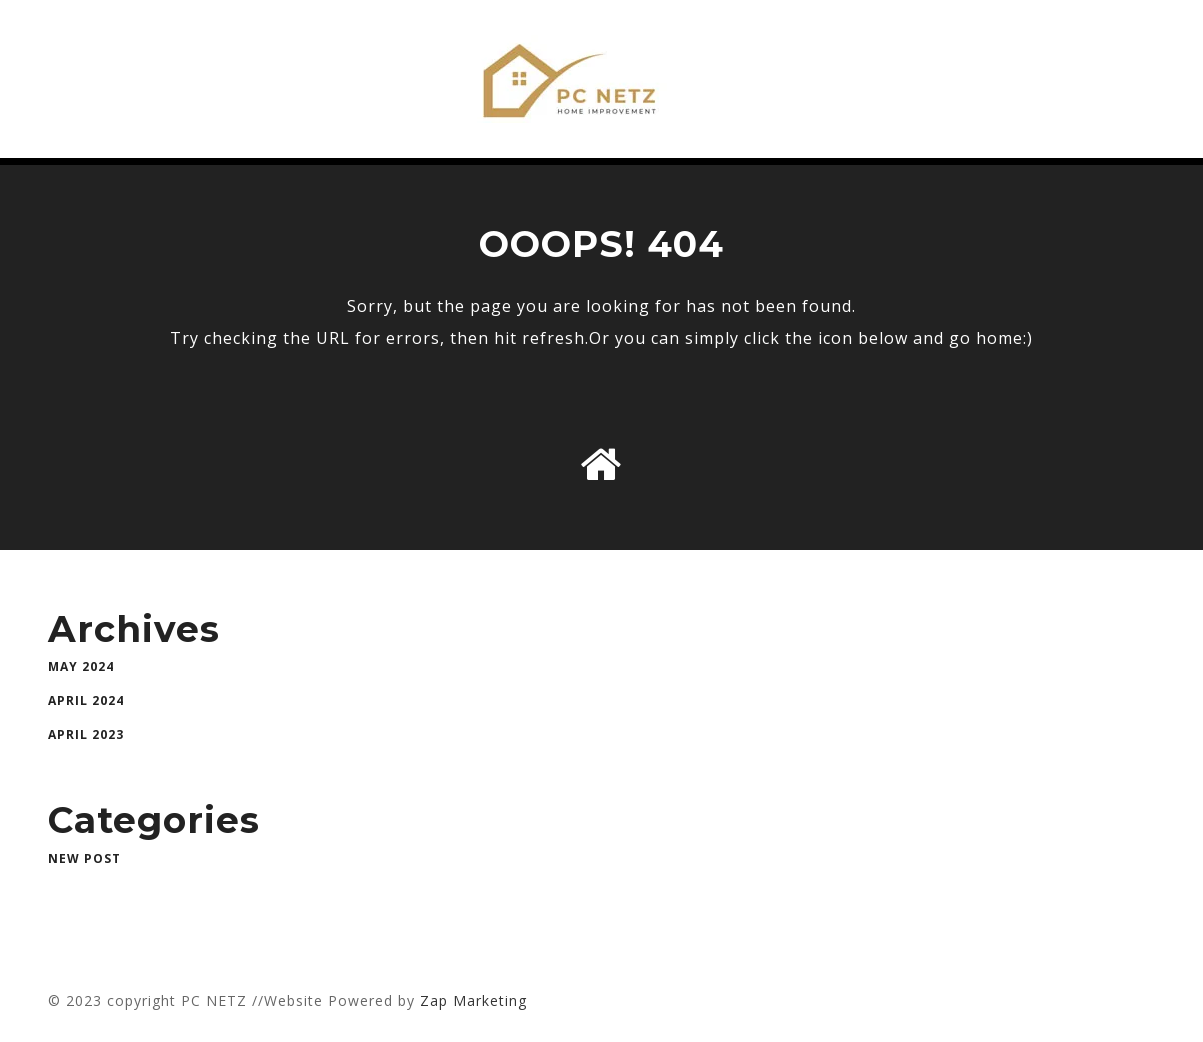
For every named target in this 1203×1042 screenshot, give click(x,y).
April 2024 (86, 700)
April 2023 (86, 734)
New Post (84, 858)
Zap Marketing (473, 1000)
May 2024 (81, 666)
